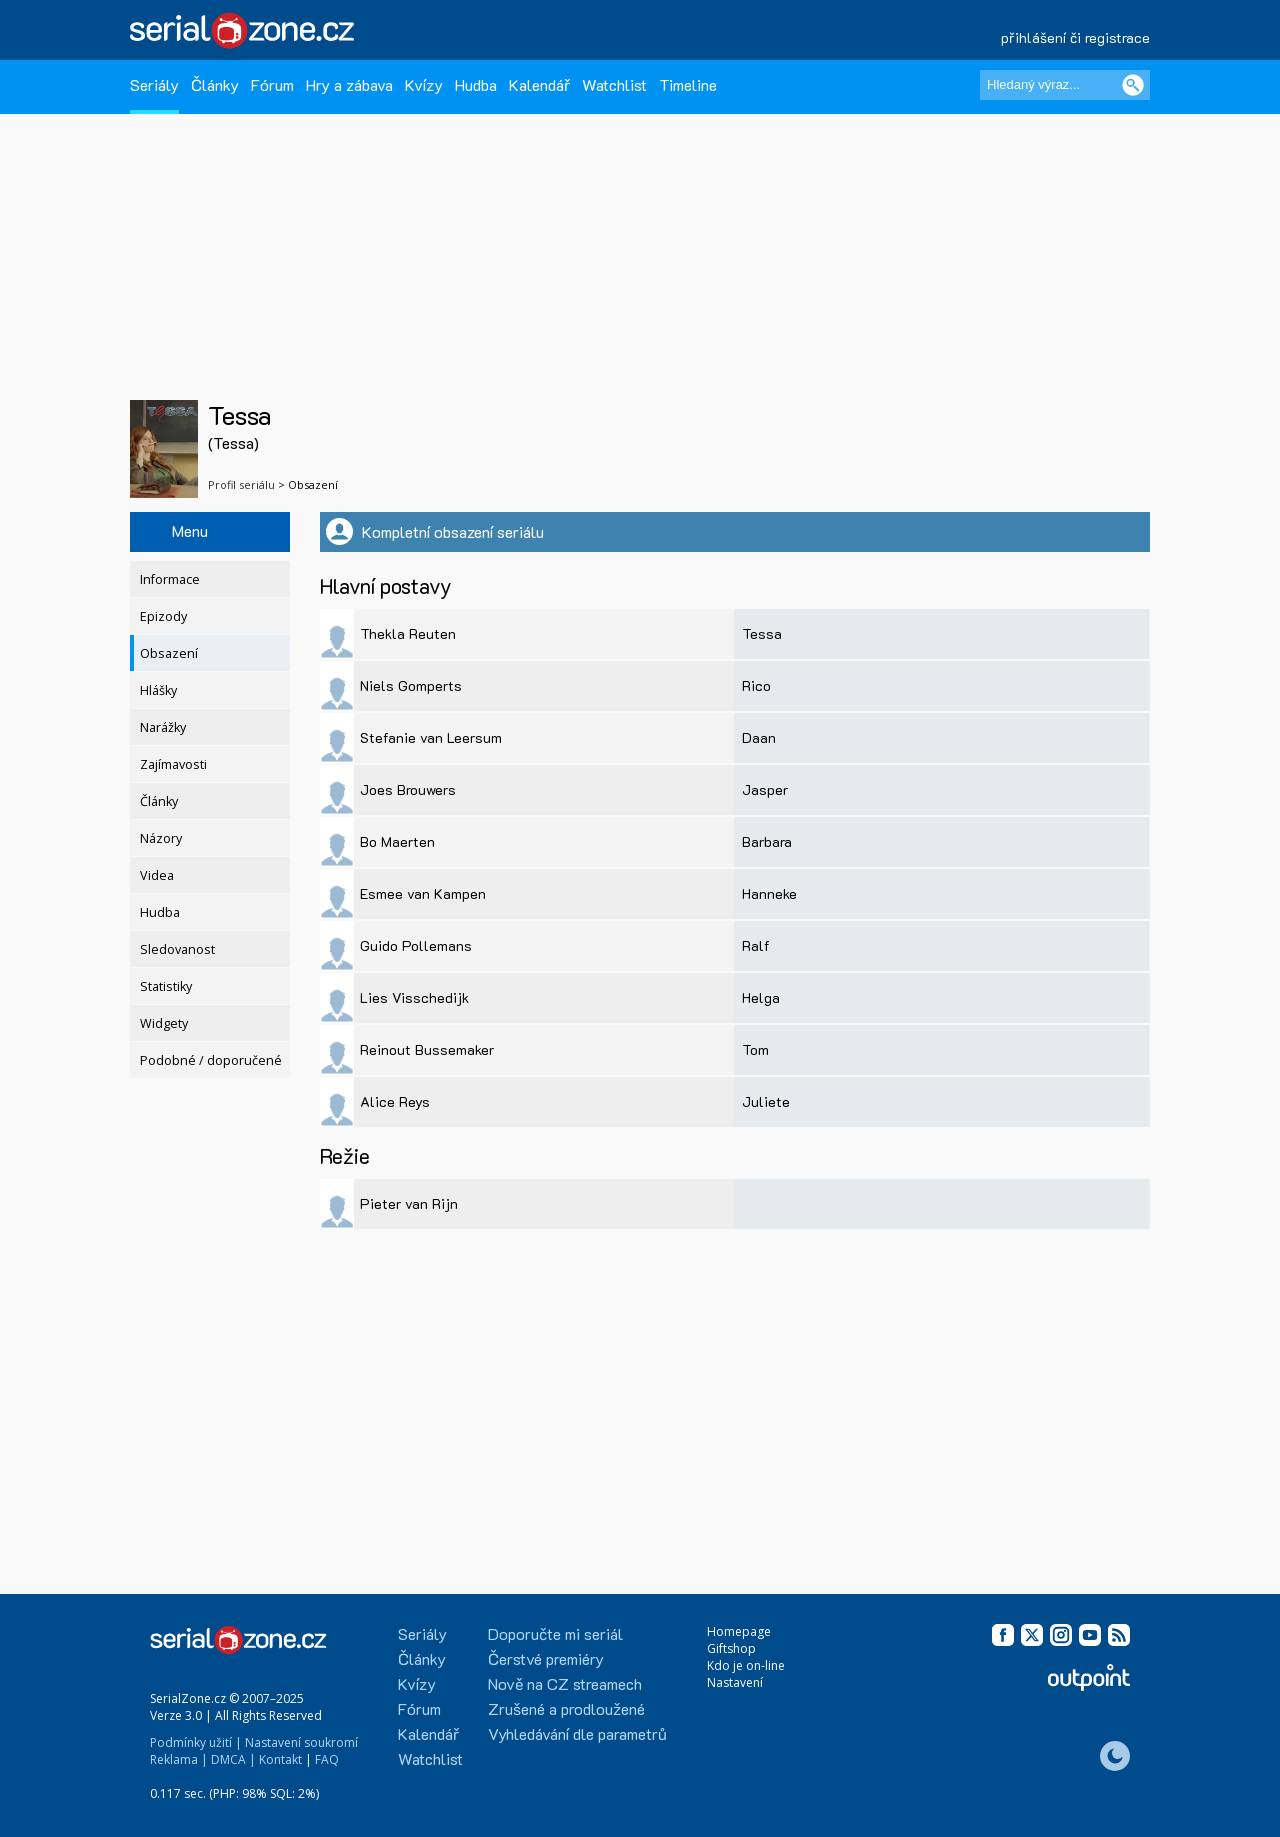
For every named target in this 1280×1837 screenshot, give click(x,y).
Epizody (163, 616)
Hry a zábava (349, 84)
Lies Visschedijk (414, 997)
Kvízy (424, 84)
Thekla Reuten (408, 633)
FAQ (327, 1759)
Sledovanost (177, 949)
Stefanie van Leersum (431, 737)
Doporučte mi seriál (555, 1633)
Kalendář (539, 84)
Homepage (739, 1631)
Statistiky (166, 986)
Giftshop (731, 1648)
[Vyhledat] (1133, 85)
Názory (161, 838)
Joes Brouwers (408, 789)
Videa (157, 875)
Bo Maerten (397, 841)
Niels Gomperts (411, 685)
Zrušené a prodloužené (566, 1708)
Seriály (154, 84)
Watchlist (614, 84)
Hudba (476, 84)
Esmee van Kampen (423, 893)
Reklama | (179, 1759)
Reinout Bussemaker (427, 1049)
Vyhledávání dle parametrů (577, 1733)
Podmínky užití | (196, 1742)
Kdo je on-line (746, 1665)
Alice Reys (395, 1101)
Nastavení (735, 1682)
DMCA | (233, 1759)
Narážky (163, 727)
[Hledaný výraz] (1065, 85)
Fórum (272, 84)
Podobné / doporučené (211, 1060)
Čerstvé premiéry (546, 1658)
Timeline (688, 84)
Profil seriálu (241, 484)
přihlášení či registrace (1075, 37)
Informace (170, 579)
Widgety (164, 1023)
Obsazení (169, 653)
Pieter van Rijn (409, 1203)
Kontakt (280, 1759)
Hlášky (158, 690)
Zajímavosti (173, 764)
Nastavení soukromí (301, 1742)
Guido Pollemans (416, 945)
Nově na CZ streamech (565, 1683)
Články (215, 84)
